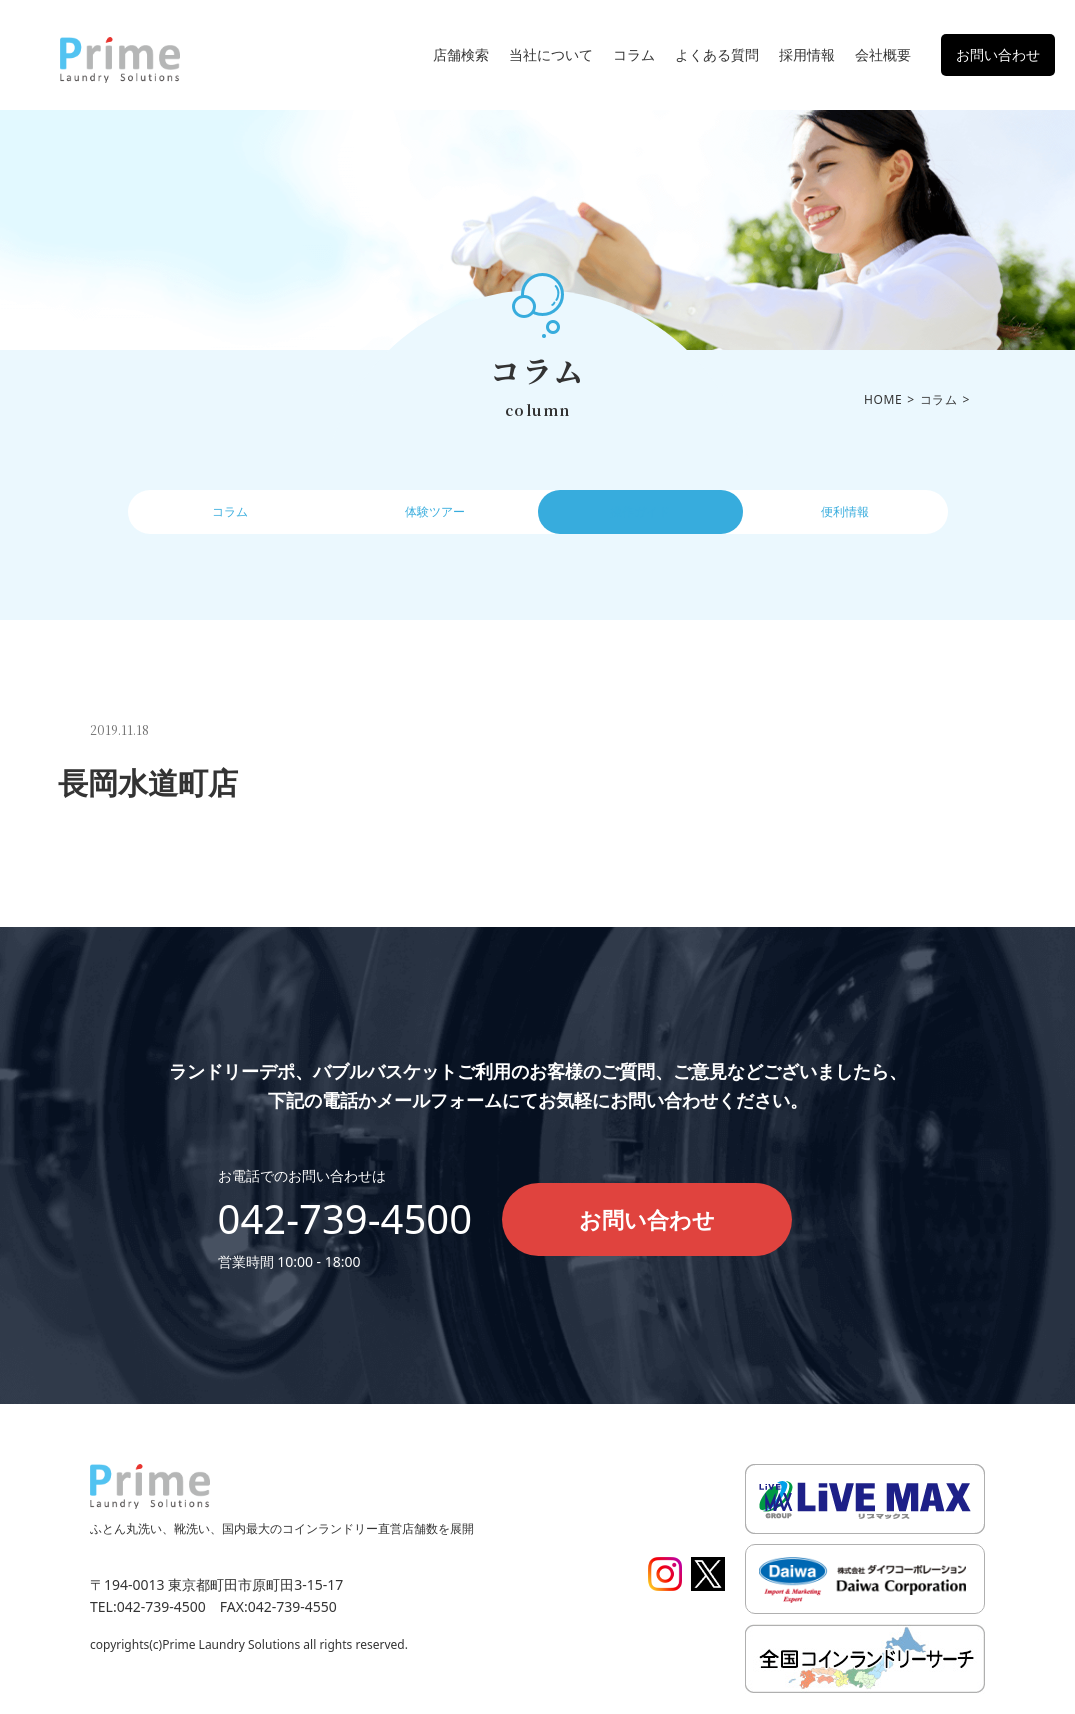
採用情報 (807, 54)
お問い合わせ (998, 54)
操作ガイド (640, 517)
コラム (634, 54)
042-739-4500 (345, 1218)
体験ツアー (435, 517)
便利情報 (845, 517)
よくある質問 (717, 54)
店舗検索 (461, 54)
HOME (883, 399)
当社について (551, 54)
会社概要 (883, 54)
